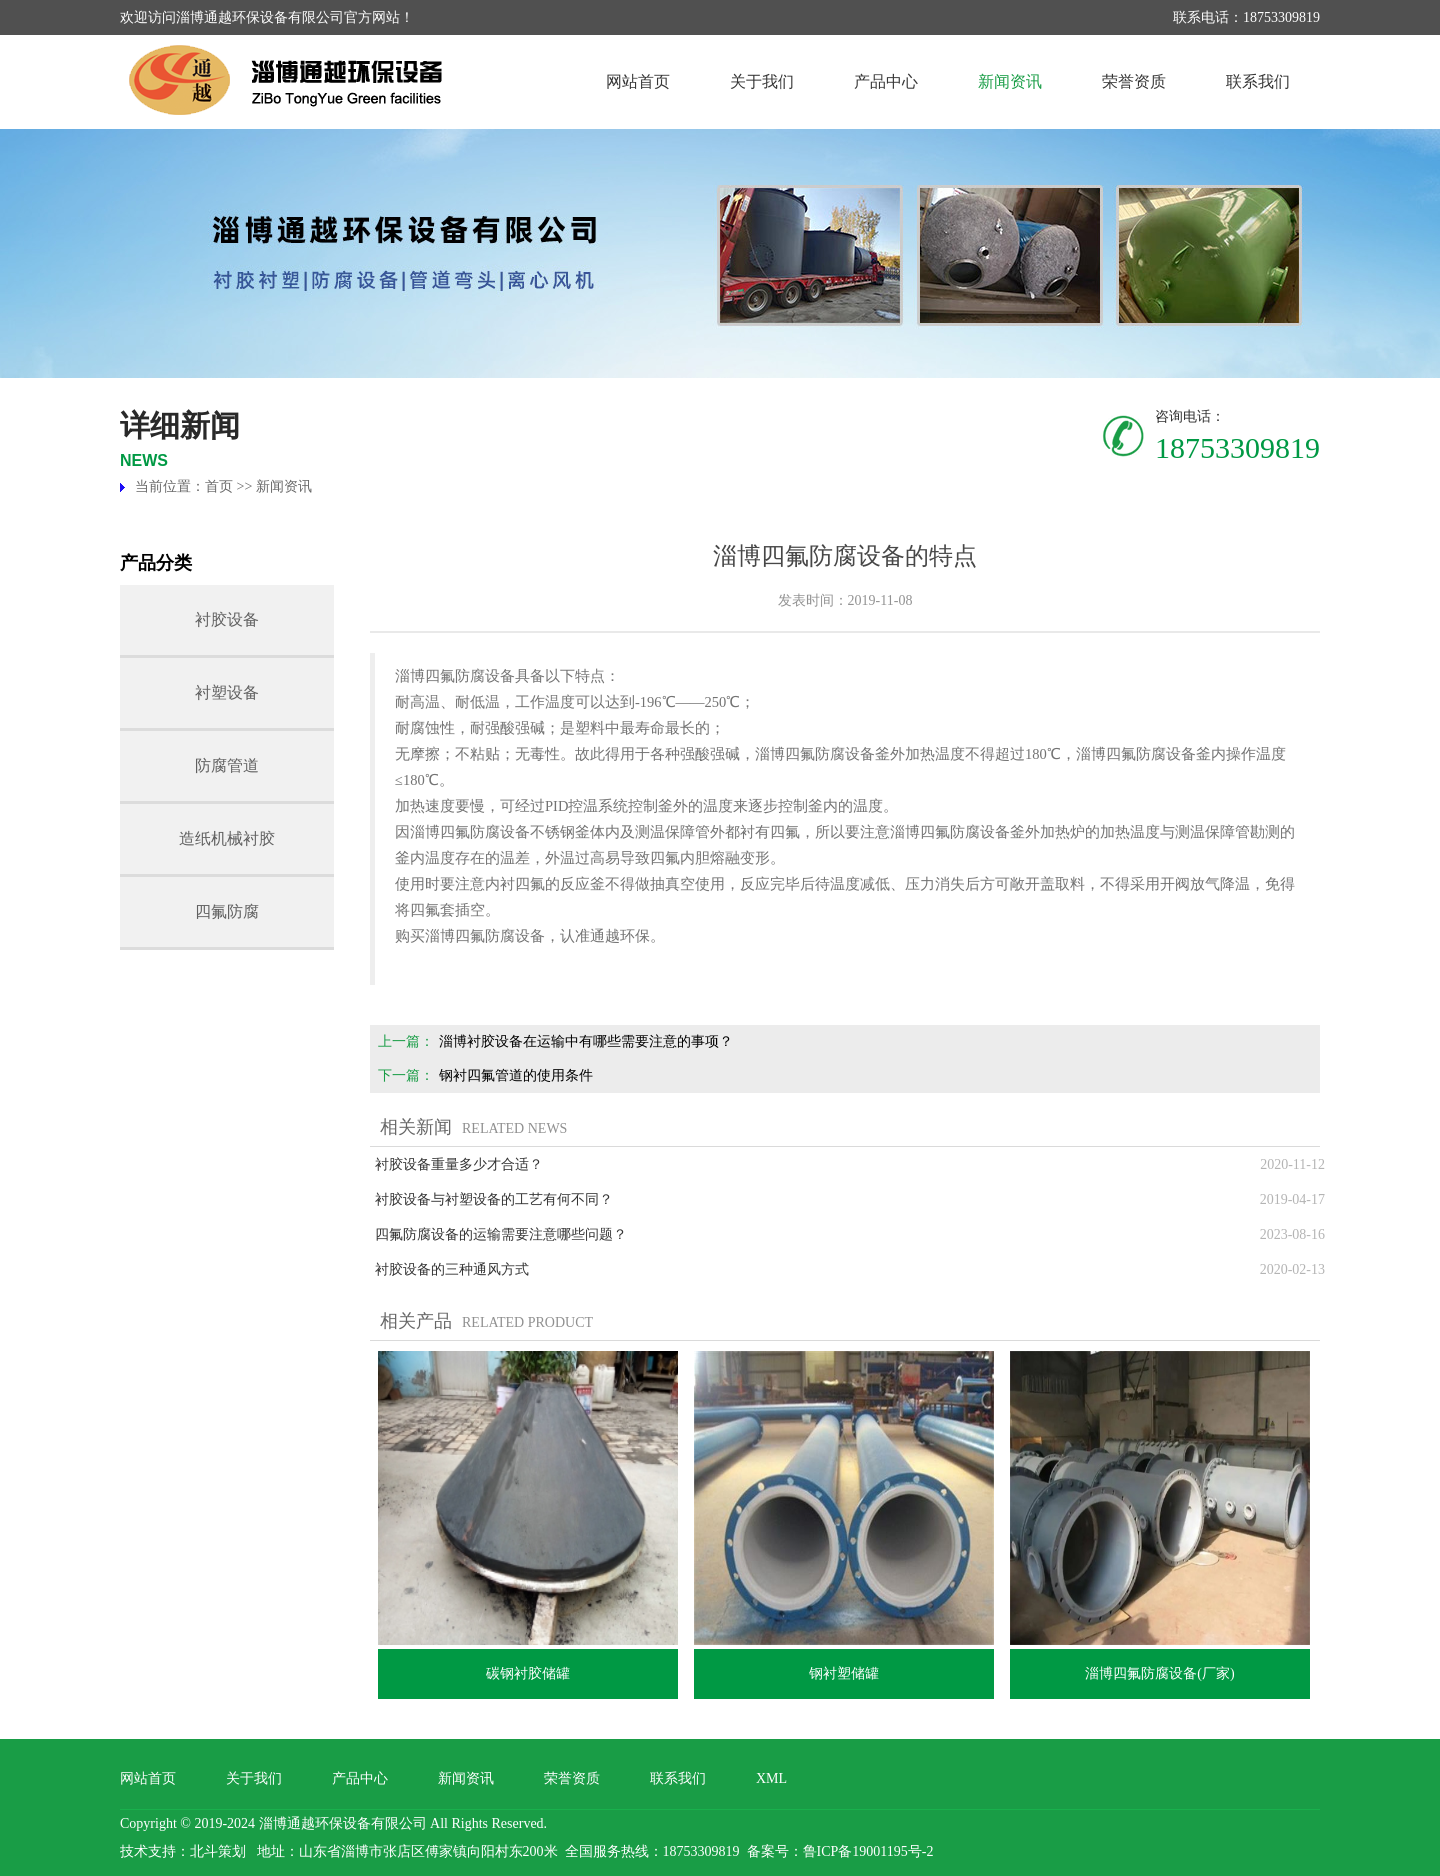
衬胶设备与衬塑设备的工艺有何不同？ (494, 1199)
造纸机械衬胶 (227, 838)
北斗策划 (218, 1851)
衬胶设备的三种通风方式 (452, 1269)
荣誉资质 (1134, 81)
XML (771, 1778)
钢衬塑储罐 (844, 1673)
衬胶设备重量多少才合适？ (459, 1164)
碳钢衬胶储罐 (528, 1673)
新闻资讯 (1010, 81)
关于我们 (762, 81)
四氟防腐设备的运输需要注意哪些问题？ (501, 1234)
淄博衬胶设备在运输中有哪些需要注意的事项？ (586, 1041)
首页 (219, 486)
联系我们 (1258, 81)
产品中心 (886, 81)
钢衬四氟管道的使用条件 (516, 1075)
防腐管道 (227, 765)
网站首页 (638, 81)
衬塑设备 (227, 692)
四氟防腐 (227, 911)
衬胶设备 (227, 619)
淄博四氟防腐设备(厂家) (1159, 1673)
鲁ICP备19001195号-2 (868, 1851)
